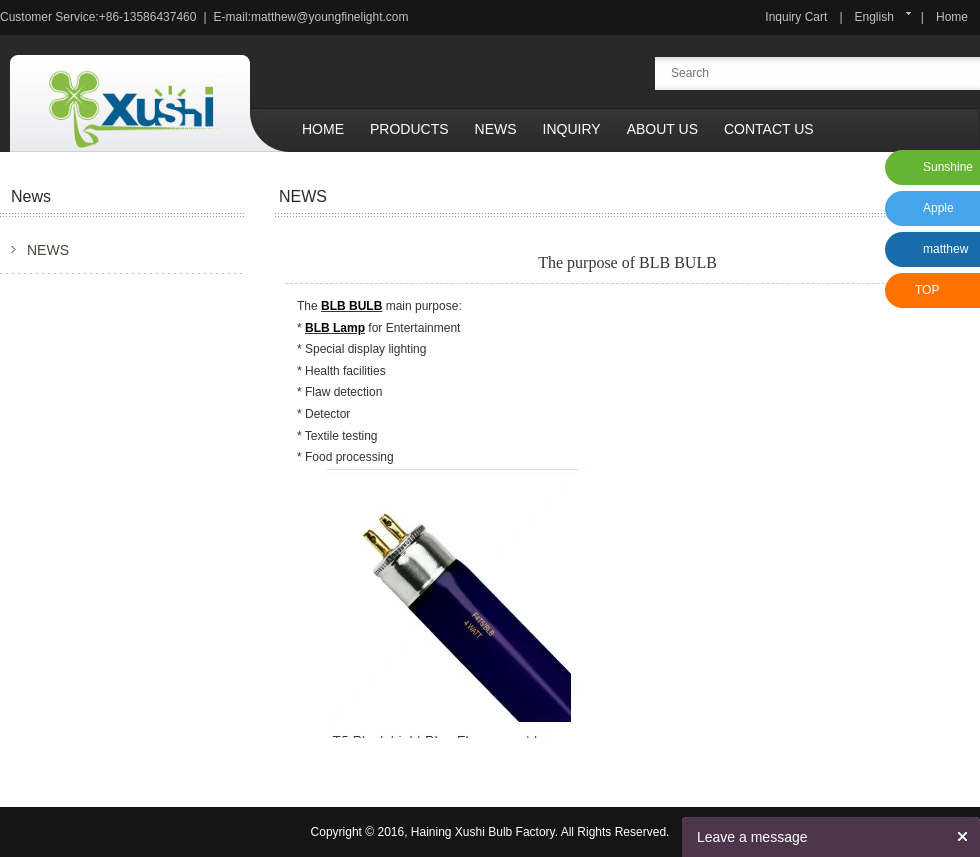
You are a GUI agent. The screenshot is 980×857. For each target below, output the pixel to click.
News (496, 129)
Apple (938, 208)
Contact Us (769, 129)
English (874, 17)
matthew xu (942, 254)
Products (409, 129)
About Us (662, 129)
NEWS (48, 250)
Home (952, 17)
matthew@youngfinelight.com (330, 17)
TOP (927, 290)
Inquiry (572, 129)
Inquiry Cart (796, 17)
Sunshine (948, 167)
